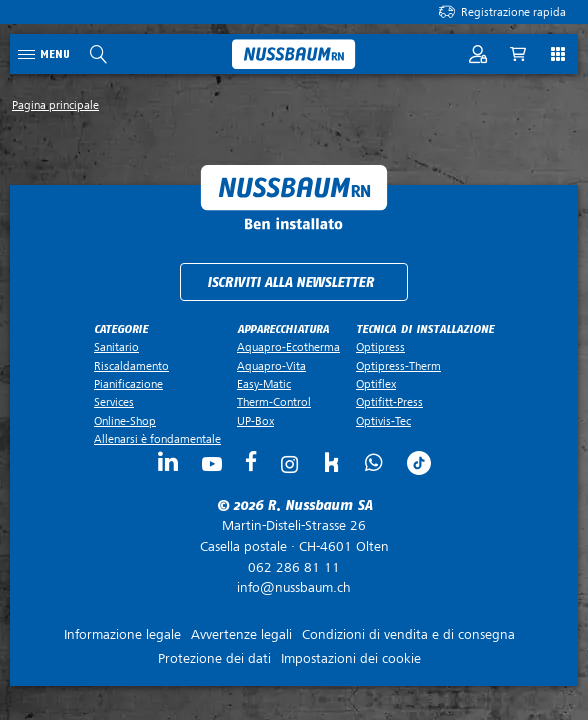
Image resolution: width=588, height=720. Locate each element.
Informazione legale (122, 634)
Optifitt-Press (389, 402)
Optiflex (376, 384)
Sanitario (116, 347)
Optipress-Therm (398, 366)
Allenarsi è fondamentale (157, 439)
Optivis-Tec (383, 421)
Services (114, 402)
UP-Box (255, 421)
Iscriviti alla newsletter (290, 282)
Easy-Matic (264, 384)
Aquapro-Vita (271, 366)
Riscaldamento (131, 366)
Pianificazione (128, 384)
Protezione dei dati (214, 658)
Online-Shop (125, 421)
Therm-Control (274, 402)
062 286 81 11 (294, 567)
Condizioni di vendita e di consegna (408, 634)
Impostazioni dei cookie (351, 658)
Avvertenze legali (241, 634)
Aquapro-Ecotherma (288, 347)
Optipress (380, 347)
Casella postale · (294, 536)
